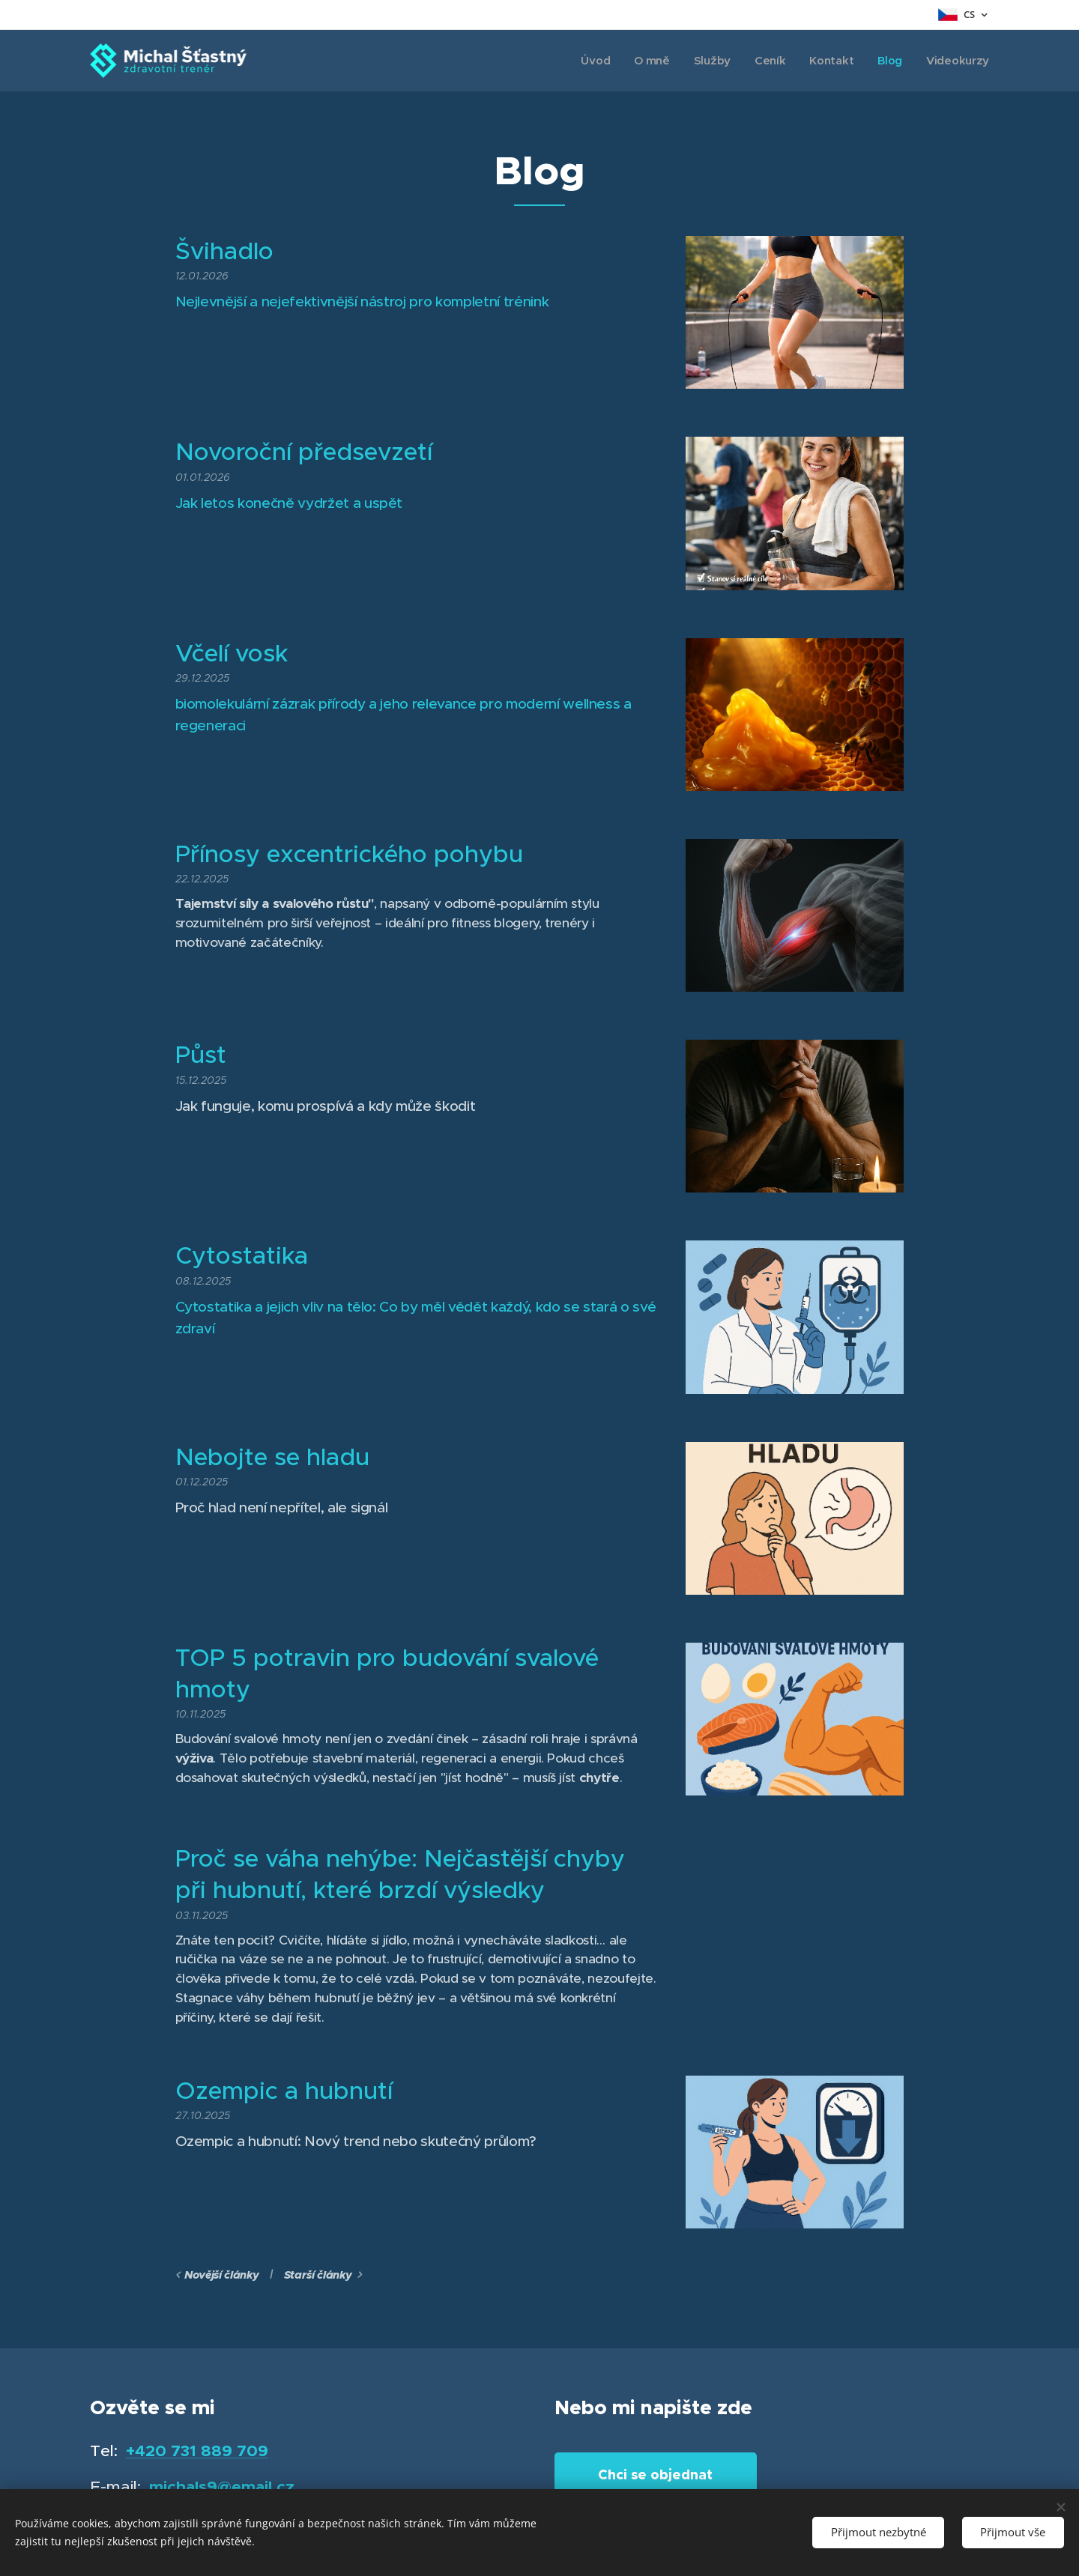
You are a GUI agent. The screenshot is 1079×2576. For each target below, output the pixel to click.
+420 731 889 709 (197, 2450)
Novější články (221, 2275)
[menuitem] (591, 60)
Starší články (318, 2275)
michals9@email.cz (221, 2486)
